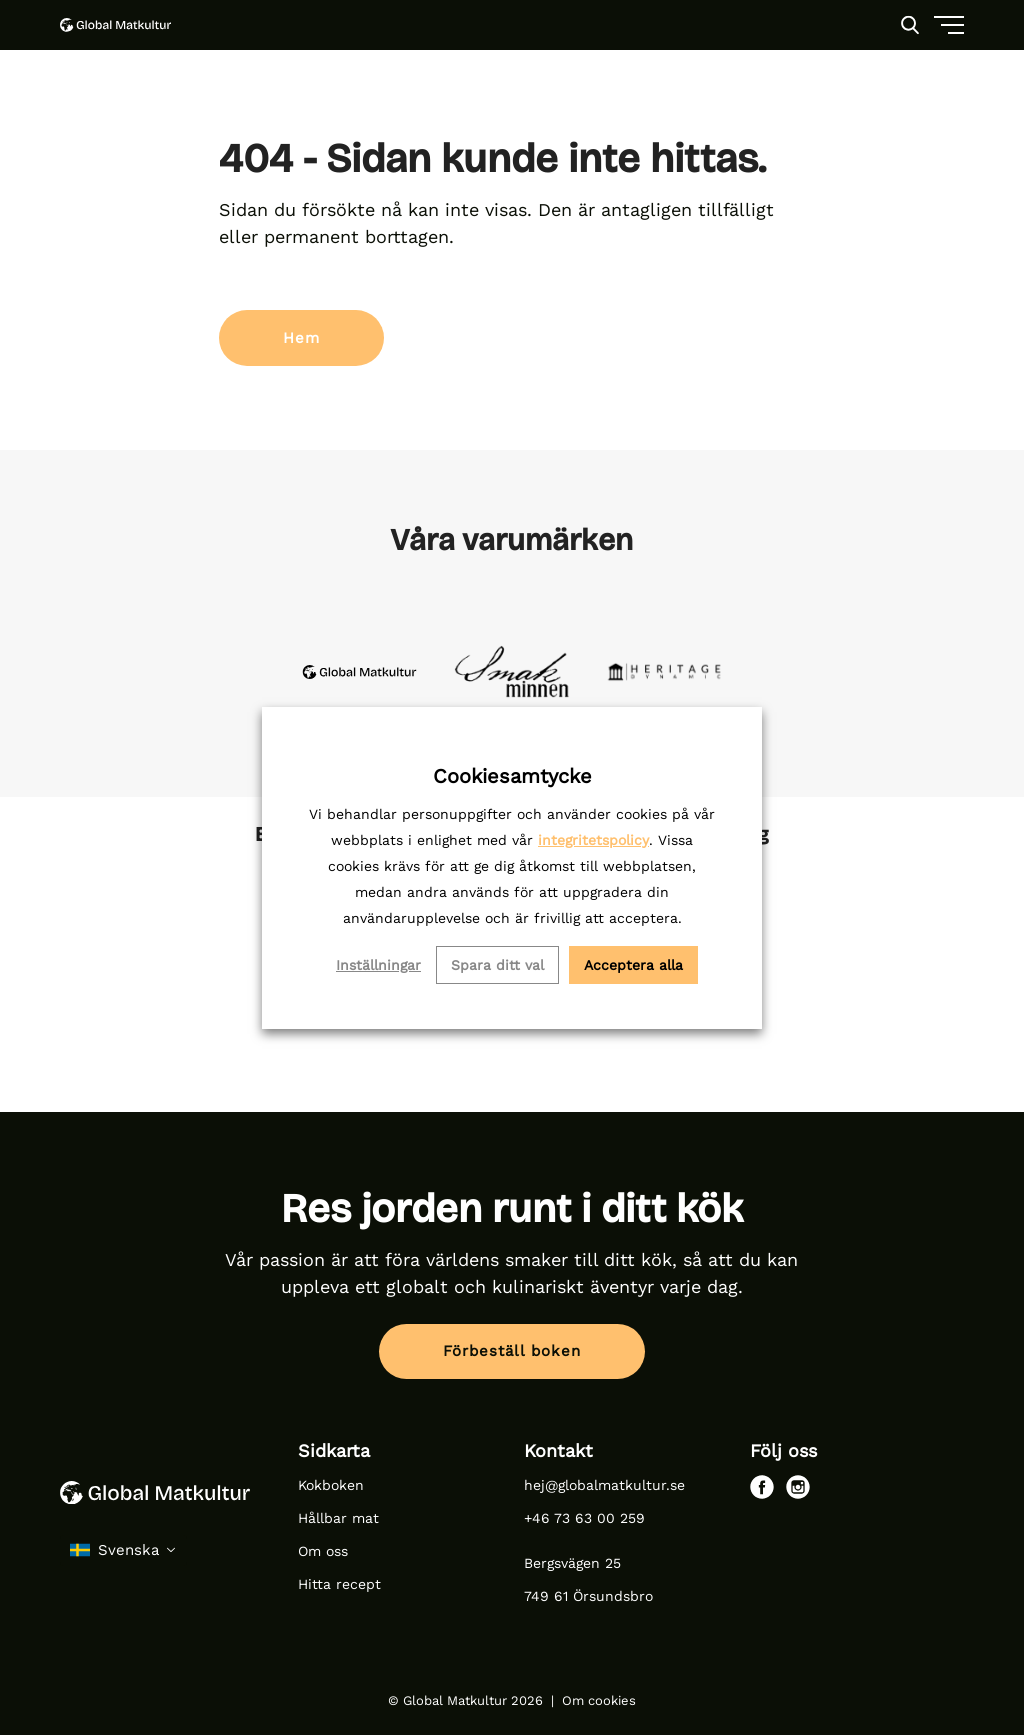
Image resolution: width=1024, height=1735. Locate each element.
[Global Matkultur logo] (115, 25)
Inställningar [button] (378, 965)
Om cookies (599, 1700)
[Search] (910, 25)
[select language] (123, 1550)
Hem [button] (301, 338)
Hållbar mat (341, 1518)
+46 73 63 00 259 (584, 1518)
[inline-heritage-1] (664, 671)
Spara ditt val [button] (497, 965)
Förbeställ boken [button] (512, 1351)
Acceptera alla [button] (633, 965)
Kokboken (331, 1485)
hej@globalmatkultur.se (604, 1485)
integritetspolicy (593, 840)
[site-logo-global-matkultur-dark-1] (359, 671)
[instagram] (798, 1487)
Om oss (323, 1551)
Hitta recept (339, 1584)
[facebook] (762, 1487)
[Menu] (901, 100)
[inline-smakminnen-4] (512, 671)
